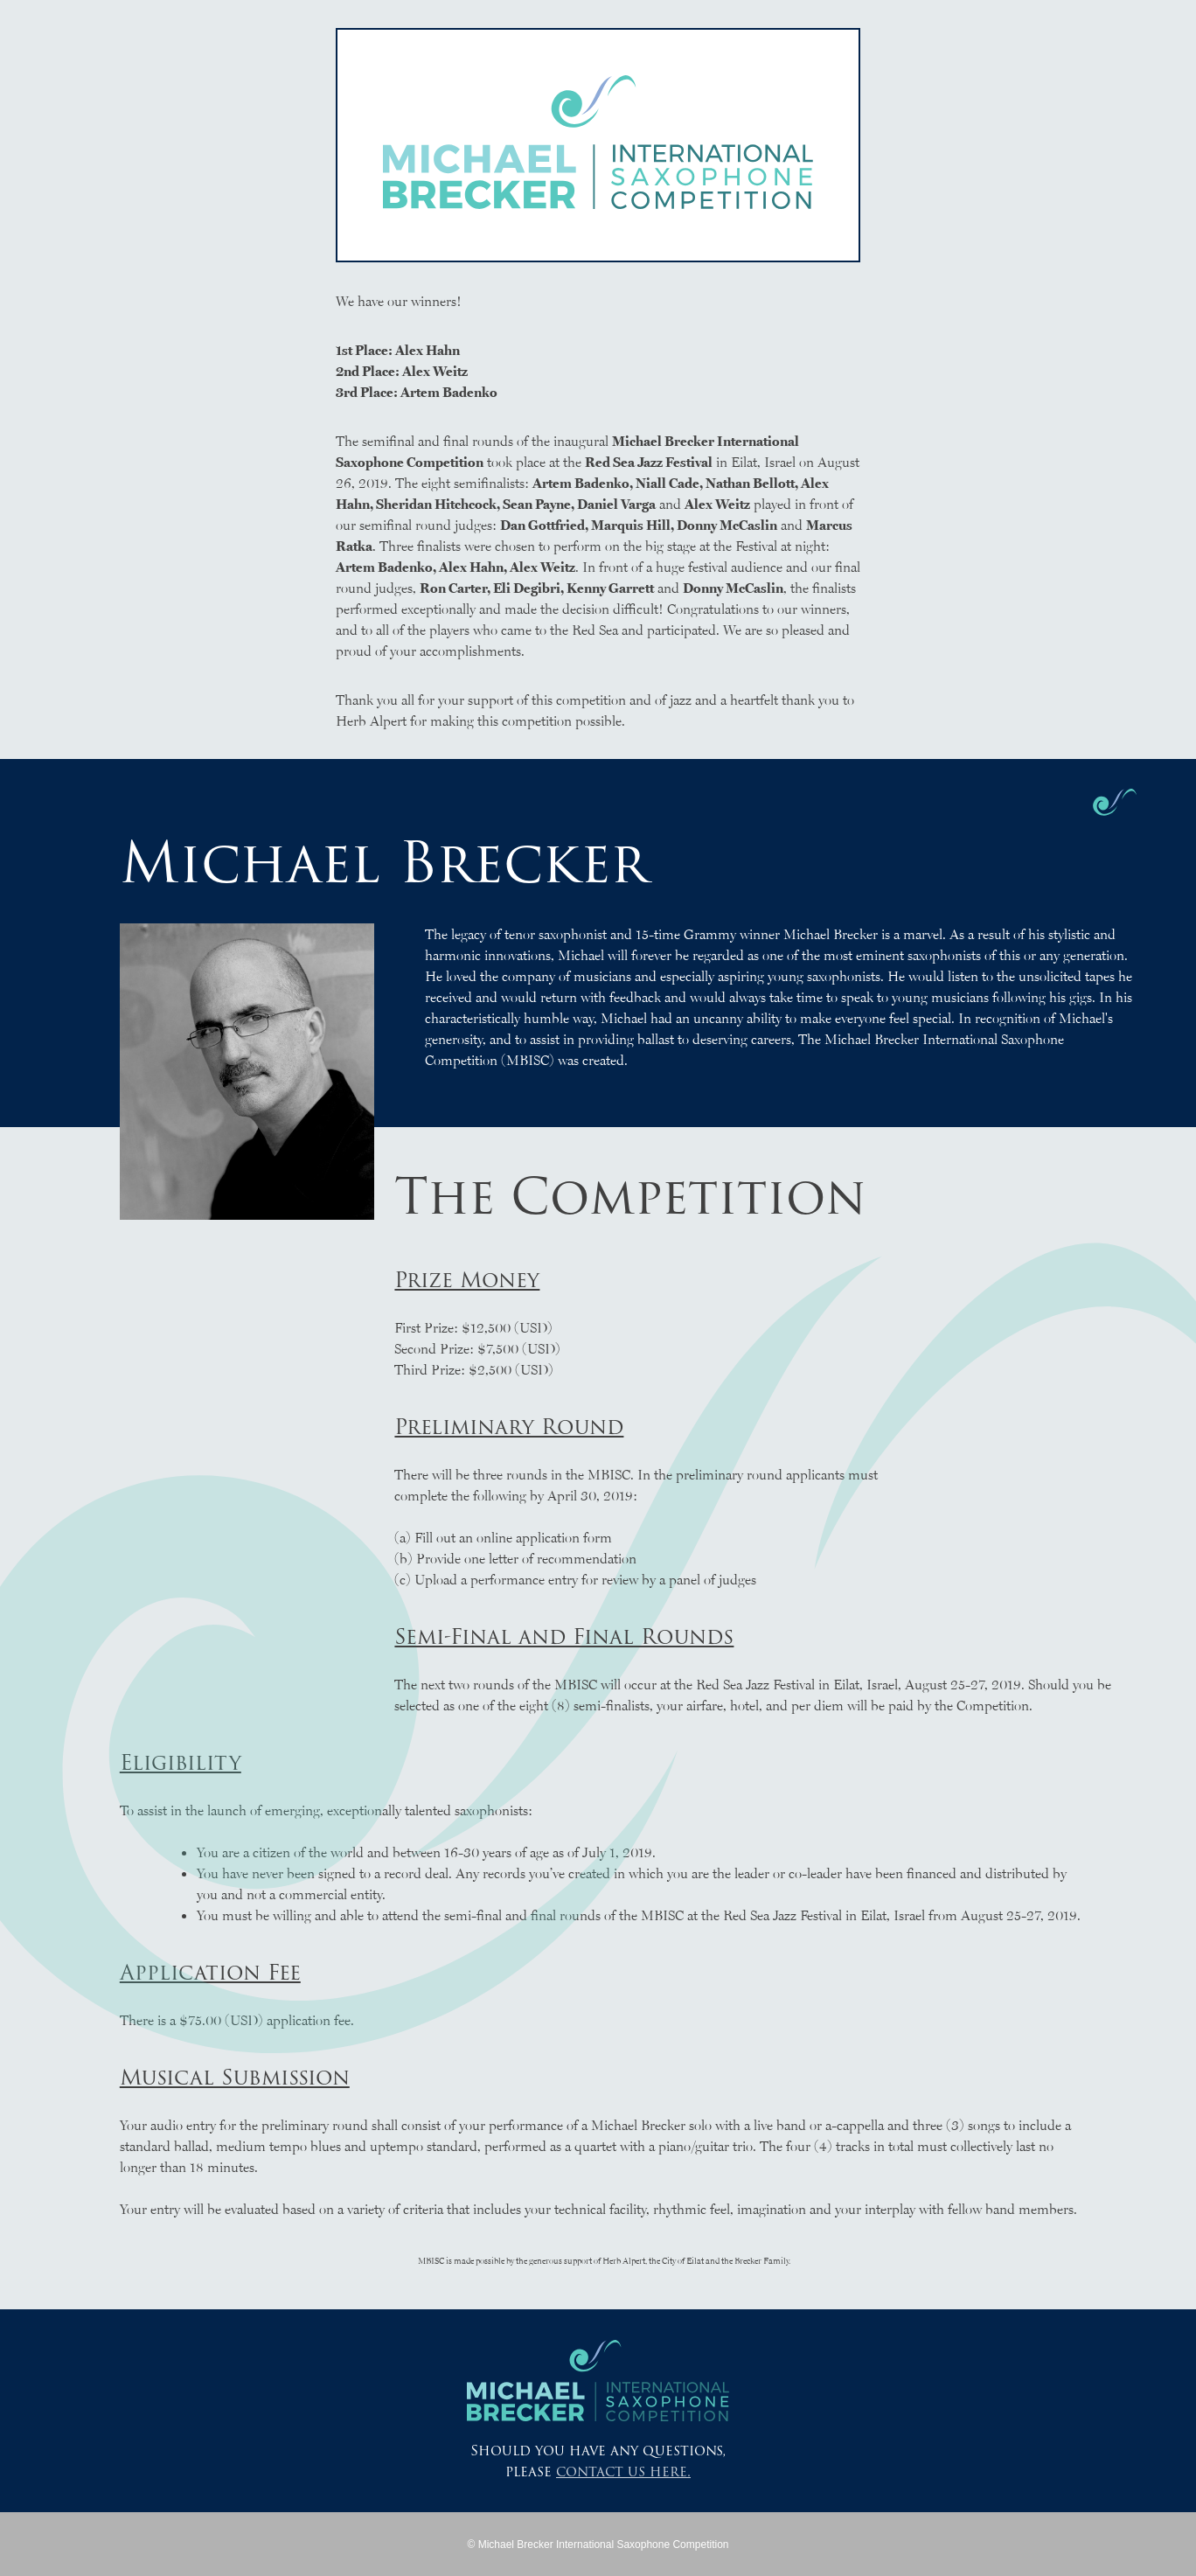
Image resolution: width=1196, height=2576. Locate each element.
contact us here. (623, 2471)
